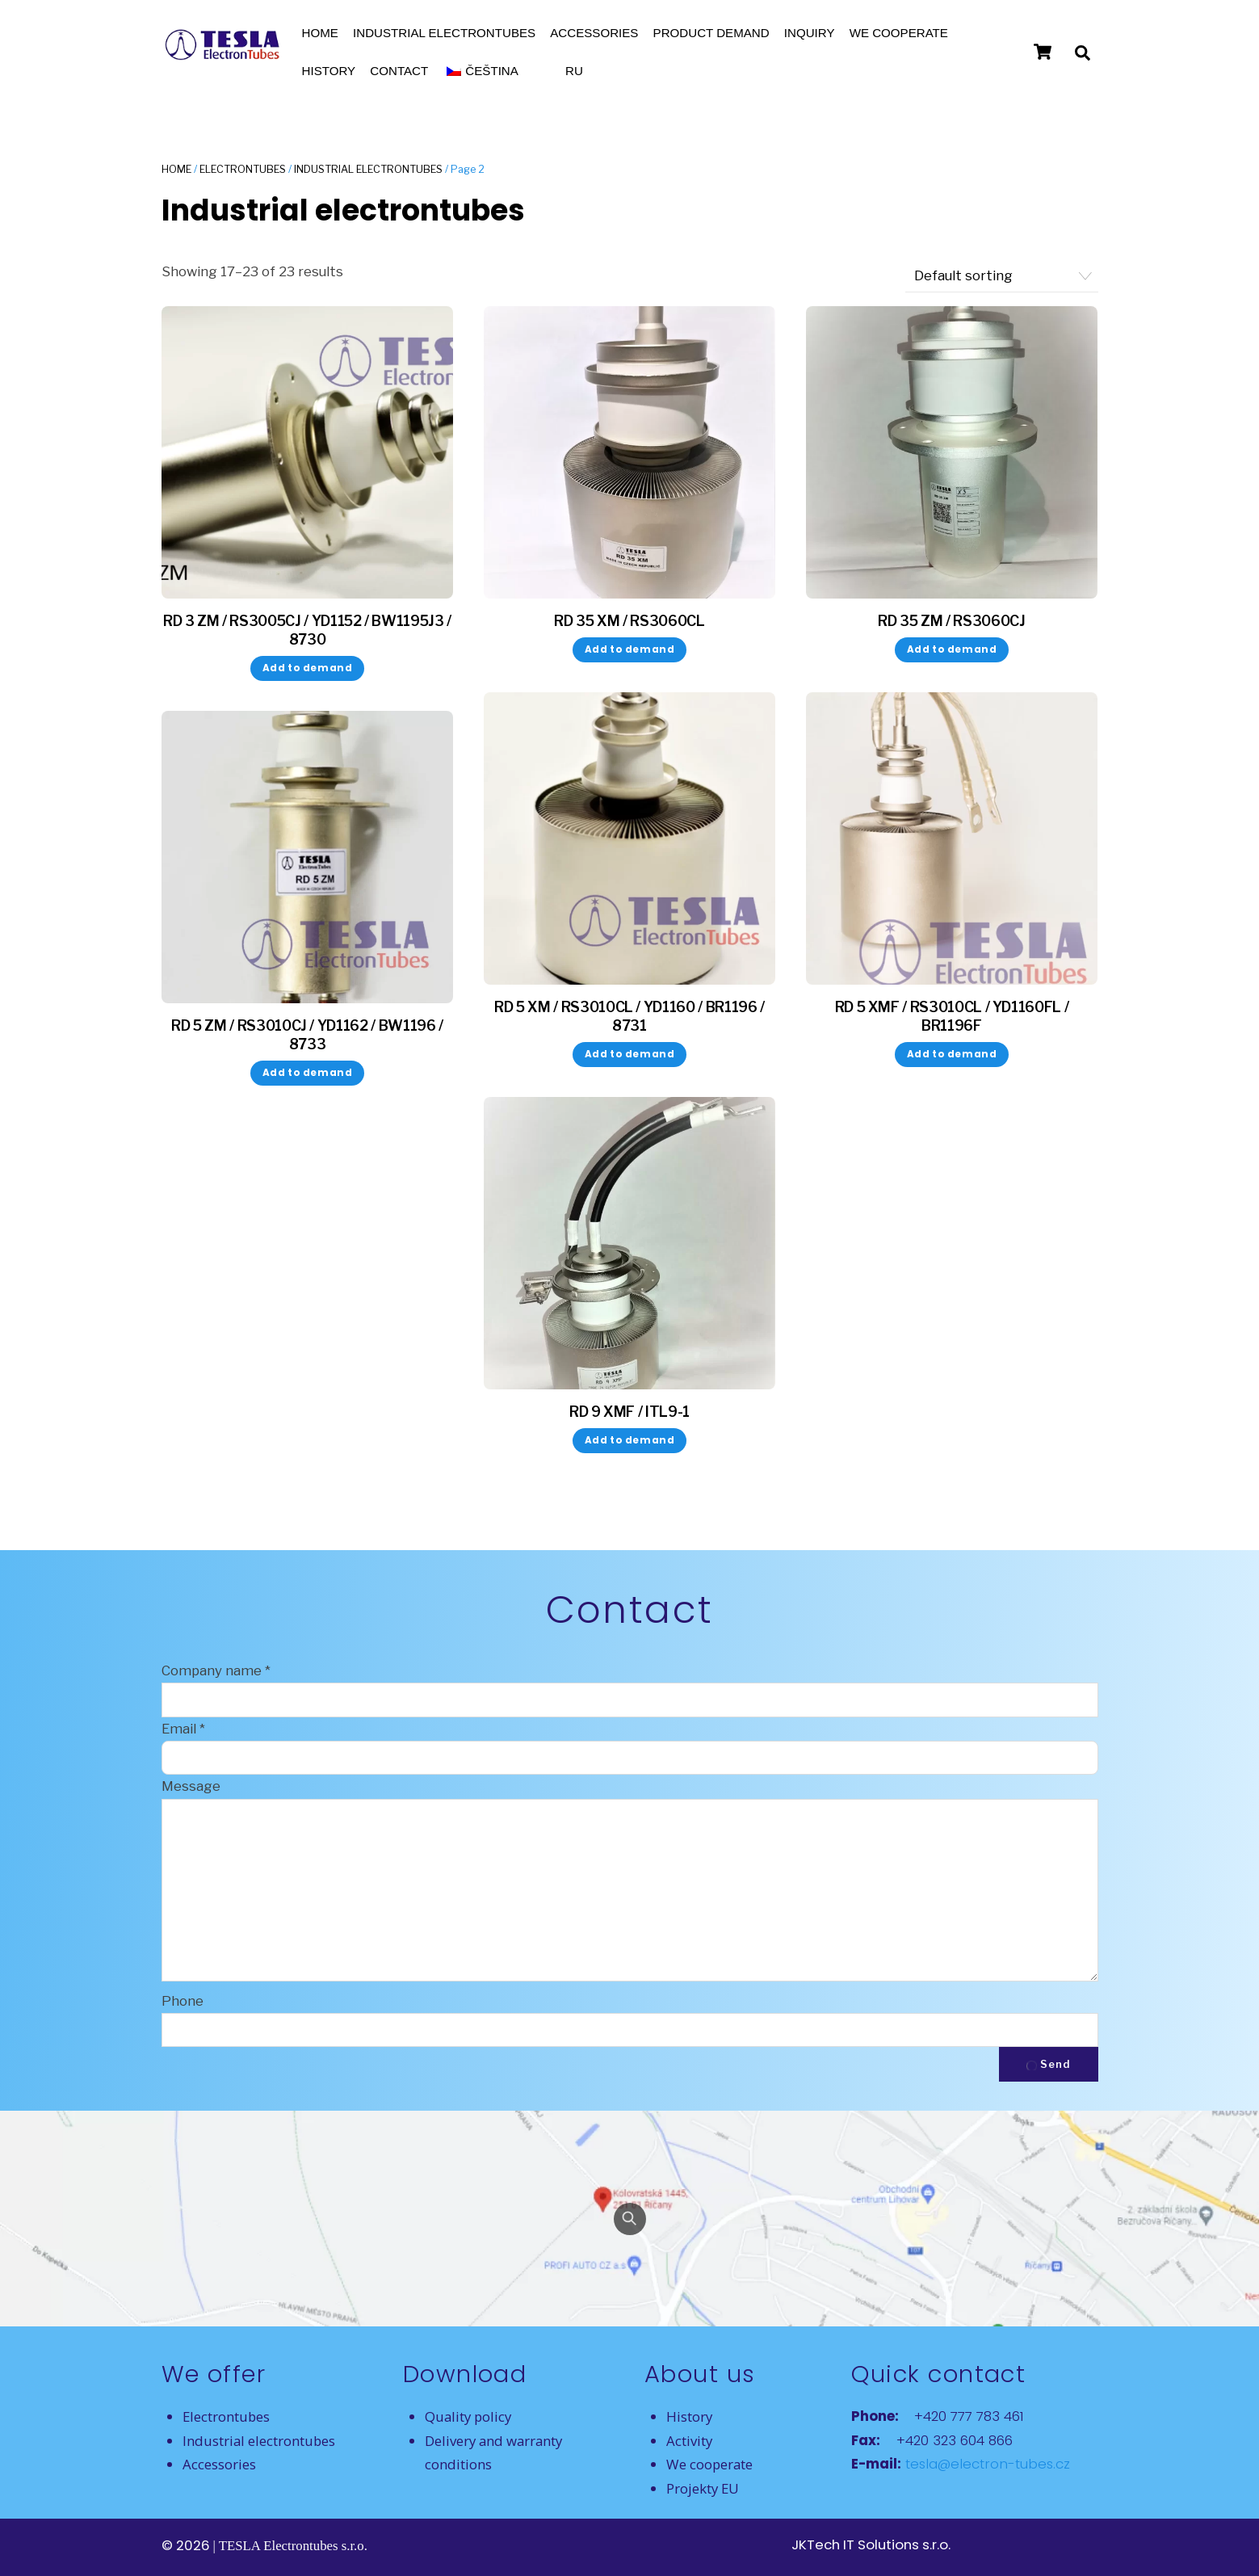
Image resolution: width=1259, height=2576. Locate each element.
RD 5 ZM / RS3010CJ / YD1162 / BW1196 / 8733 (307, 1035)
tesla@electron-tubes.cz (985, 2463)
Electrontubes (242, 169)
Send (1048, 2064)
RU (574, 71)
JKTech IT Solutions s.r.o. (871, 2544)
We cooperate (899, 33)
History (329, 71)
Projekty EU (702, 2488)
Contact (399, 71)
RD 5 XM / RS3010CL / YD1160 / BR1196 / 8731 (629, 1016)
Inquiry (809, 33)
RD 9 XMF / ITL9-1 (629, 1411)
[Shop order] (1001, 276)
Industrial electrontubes (444, 33)
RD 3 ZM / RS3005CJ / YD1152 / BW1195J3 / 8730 (307, 630)
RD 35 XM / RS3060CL (629, 620)
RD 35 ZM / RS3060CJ (951, 620)
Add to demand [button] (307, 668)
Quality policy (468, 2416)
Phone (183, 2001)
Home (320, 33)
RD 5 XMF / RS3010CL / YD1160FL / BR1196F (952, 1016)
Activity (689, 2440)
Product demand (711, 33)
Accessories (594, 33)
